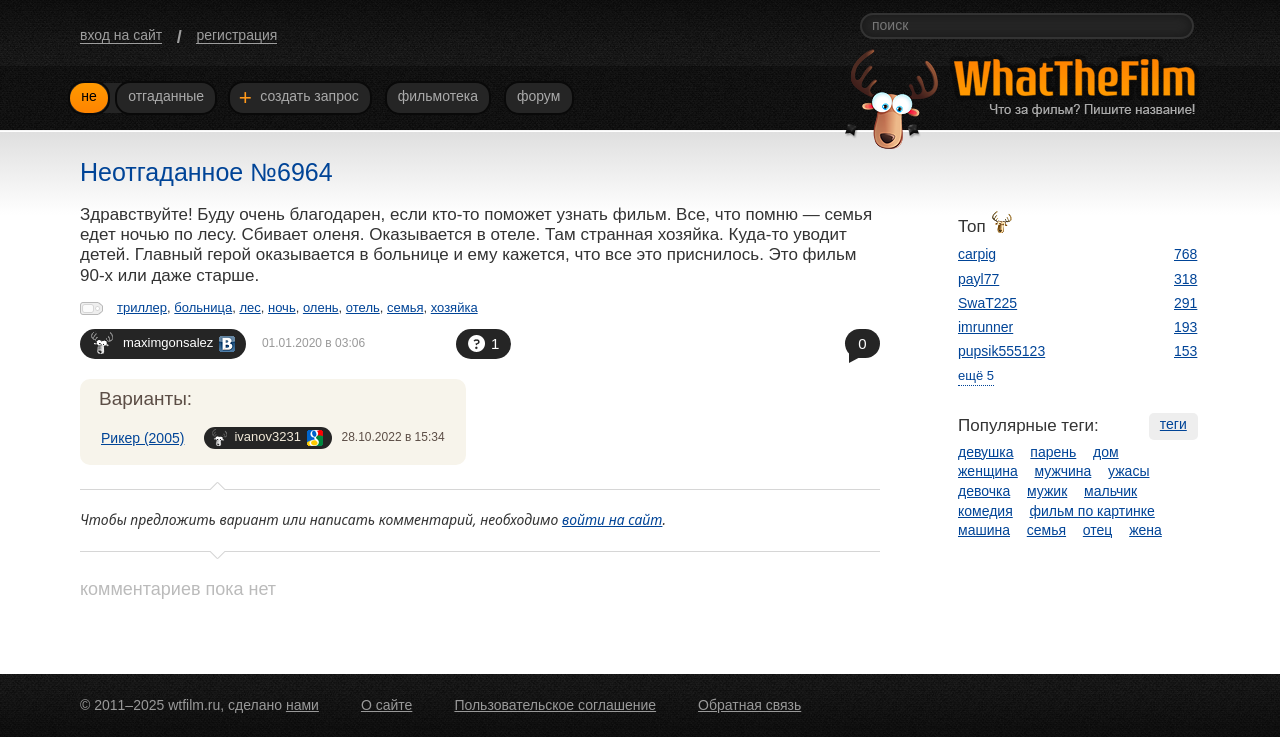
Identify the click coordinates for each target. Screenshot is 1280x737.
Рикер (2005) (142, 438)
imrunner (985, 327)
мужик (1047, 491)
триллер (142, 307)
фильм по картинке (1092, 511)
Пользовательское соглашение (555, 705)
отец (1098, 530)
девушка (986, 452)
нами (302, 705)
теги (1173, 424)
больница (203, 307)
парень (1053, 452)
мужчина (1063, 471)
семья (405, 307)
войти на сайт (612, 519)
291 (1185, 303)
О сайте (386, 705)
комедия (985, 511)
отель (363, 307)
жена (1145, 530)
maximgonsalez (163, 342)
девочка (984, 491)
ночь (282, 307)
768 (1185, 254)
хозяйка (454, 307)
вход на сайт (121, 35)
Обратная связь (749, 705)
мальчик (1110, 491)
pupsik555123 (1001, 351)
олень (321, 307)
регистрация (236, 35)
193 (1185, 327)
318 (1185, 279)
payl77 (978, 279)
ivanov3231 (267, 437)
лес (249, 307)
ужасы (1128, 471)
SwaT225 (987, 303)
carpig (977, 254)
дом (1106, 452)
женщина (988, 471)
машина (984, 530)
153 (1185, 351)
